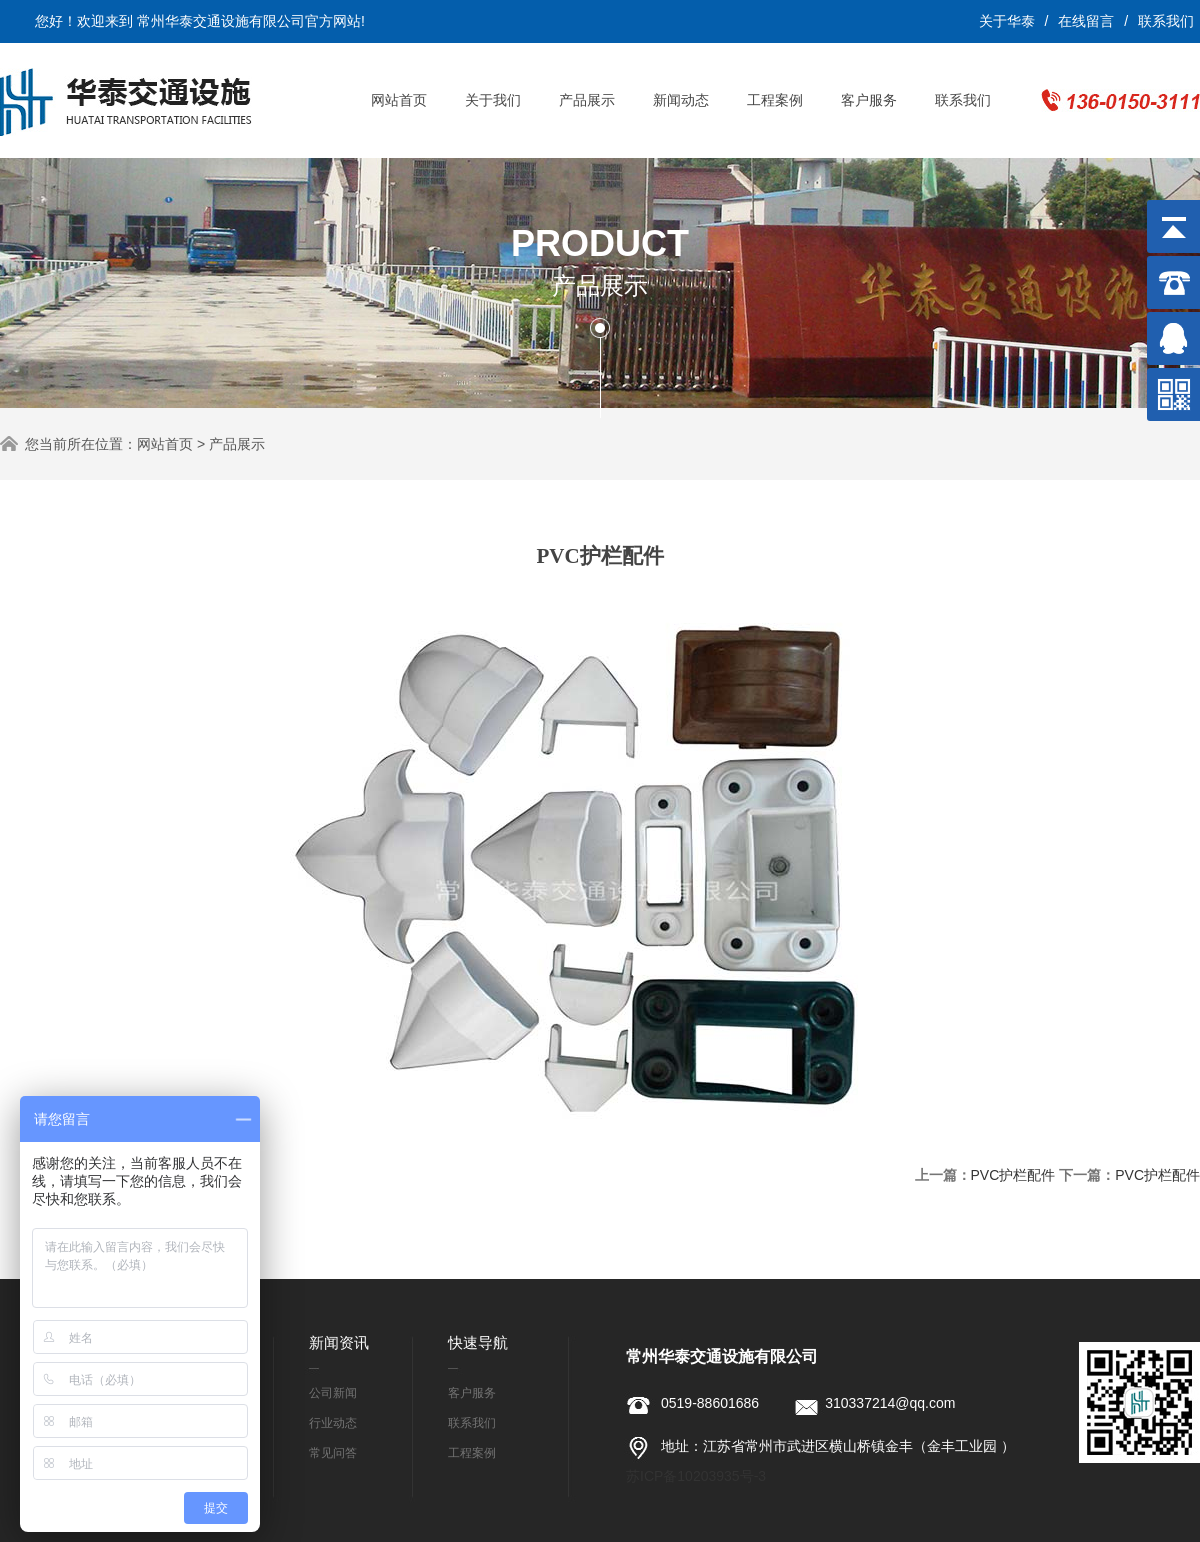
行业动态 (333, 1423)
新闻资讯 (339, 1342)
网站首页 (399, 100)
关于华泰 (1007, 21)
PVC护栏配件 (1013, 1175)
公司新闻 (333, 1393)
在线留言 (1086, 21)
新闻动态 (681, 100)
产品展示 (587, 100)
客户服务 (869, 100)
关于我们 (493, 100)
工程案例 (775, 100)
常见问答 (333, 1453)
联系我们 (1166, 21)
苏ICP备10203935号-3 (696, 1476)
